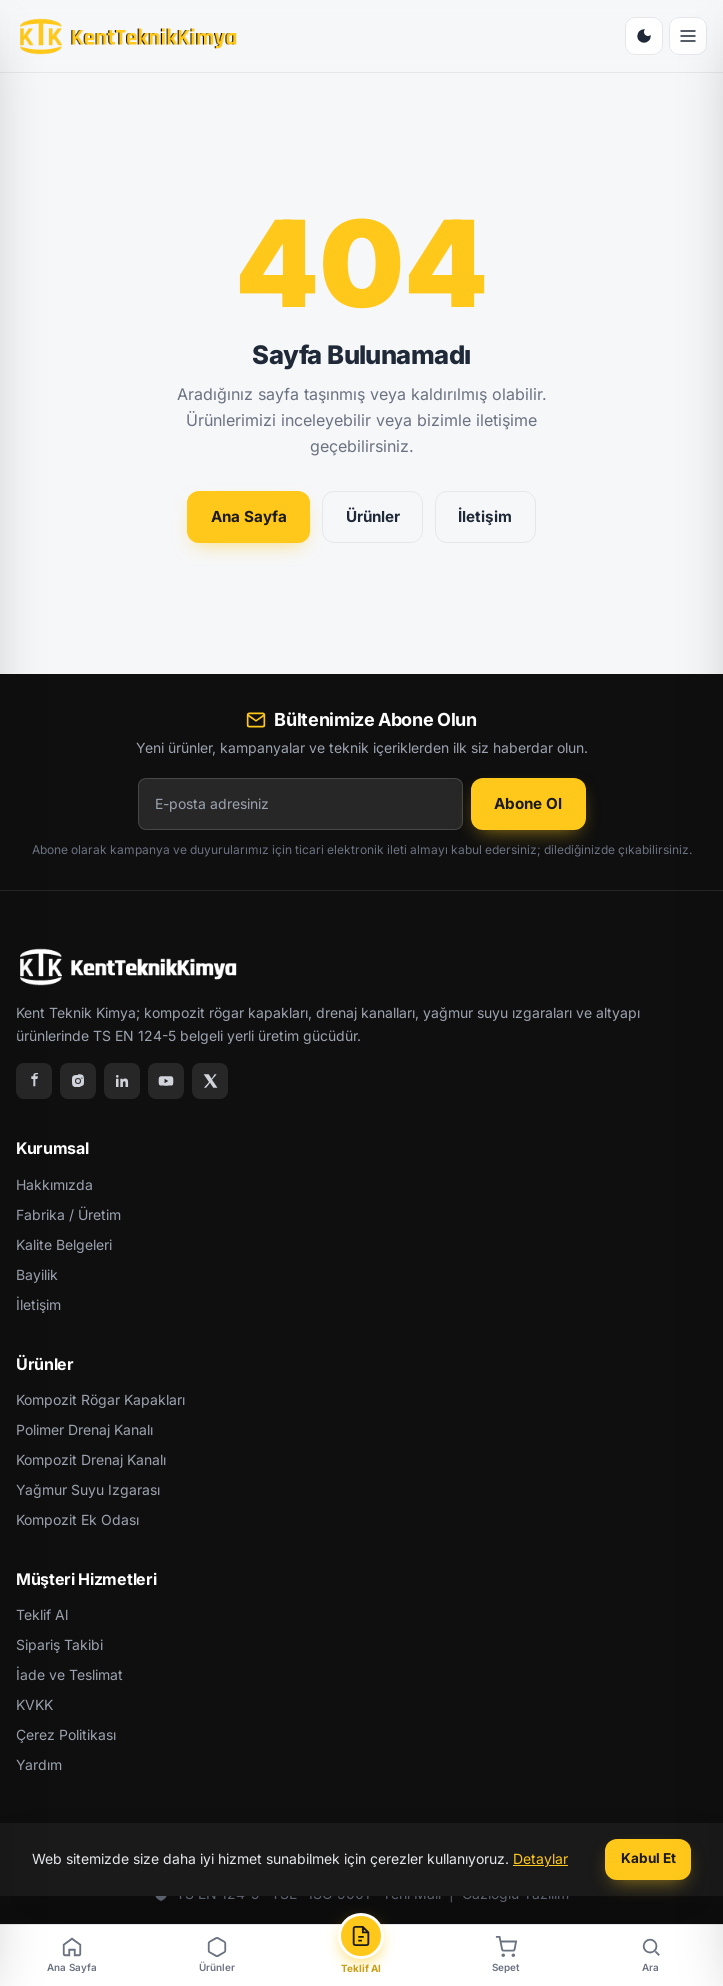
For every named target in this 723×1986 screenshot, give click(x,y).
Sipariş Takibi (59, 1644)
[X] (210, 1081)
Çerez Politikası (66, 1734)
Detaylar (540, 1858)
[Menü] (688, 36)
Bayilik (37, 1274)
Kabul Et (648, 1858)
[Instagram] (78, 1081)
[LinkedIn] (122, 1081)
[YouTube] (166, 1081)
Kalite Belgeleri (64, 1244)
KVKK (34, 1704)
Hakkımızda (54, 1184)
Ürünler (373, 516)
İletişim (485, 516)
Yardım (39, 1764)
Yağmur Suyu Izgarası (88, 1489)
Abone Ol (528, 803)
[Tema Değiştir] (644, 36)
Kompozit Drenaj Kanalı (91, 1459)
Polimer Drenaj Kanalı (84, 1429)
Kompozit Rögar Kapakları (100, 1399)
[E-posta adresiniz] (300, 804)
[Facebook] (34, 1081)
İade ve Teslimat (69, 1674)
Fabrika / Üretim (68, 1214)
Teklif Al (42, 1614)
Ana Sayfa (249, 516)
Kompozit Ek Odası (77, 1519)
